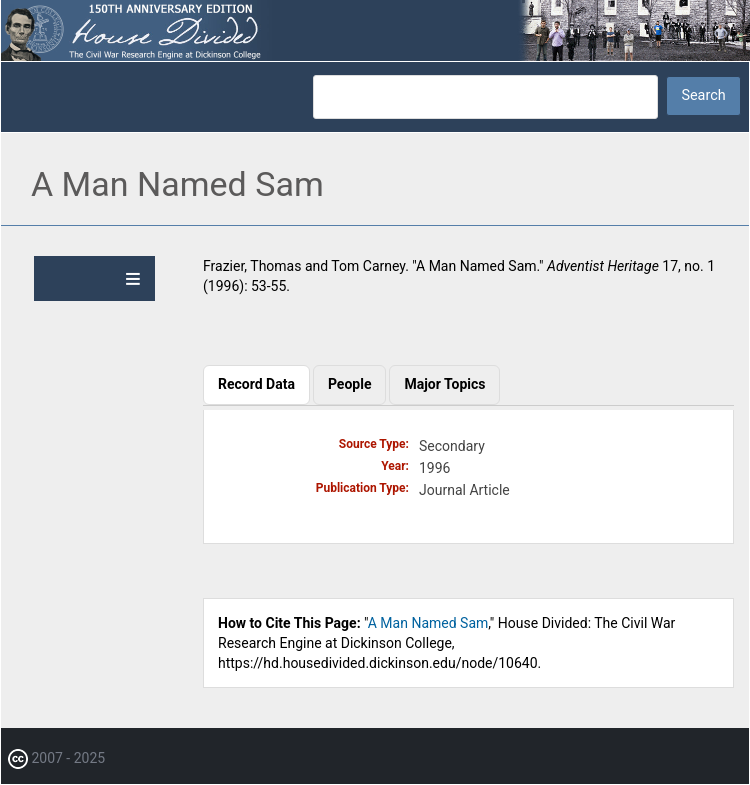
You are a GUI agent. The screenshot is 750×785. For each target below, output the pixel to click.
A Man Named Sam (428, 623)
